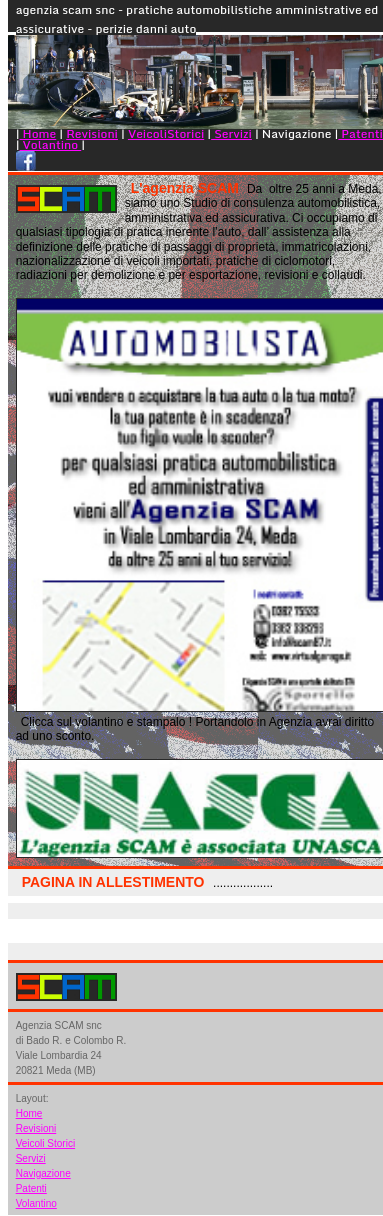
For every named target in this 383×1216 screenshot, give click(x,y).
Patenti (360, 133)
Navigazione (43, 1173)
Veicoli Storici (45, 1143)
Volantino (51, 144)
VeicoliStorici (166, 133)
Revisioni (92, 133)
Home (38, 133)
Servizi (231, 133)
